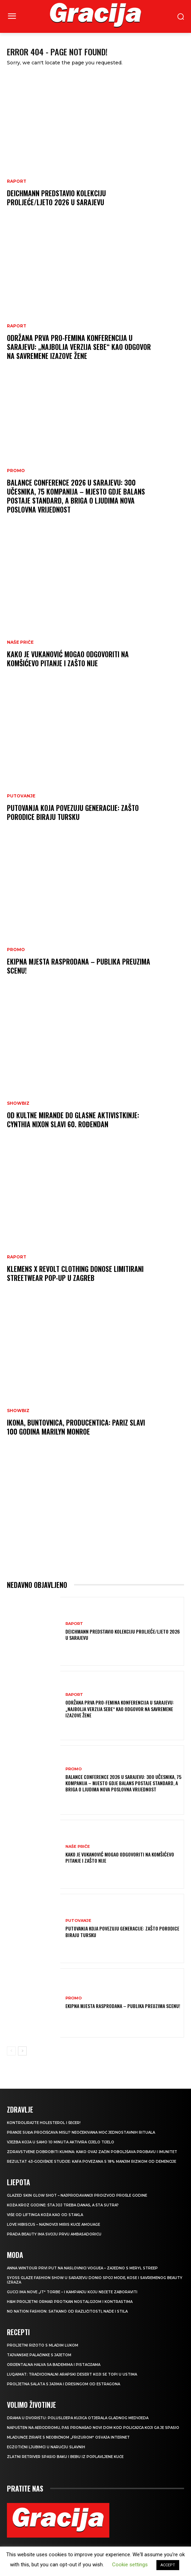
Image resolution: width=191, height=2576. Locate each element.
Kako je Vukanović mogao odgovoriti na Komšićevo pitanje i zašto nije (68, 658)
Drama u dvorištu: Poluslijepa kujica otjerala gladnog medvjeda (77, 2418)
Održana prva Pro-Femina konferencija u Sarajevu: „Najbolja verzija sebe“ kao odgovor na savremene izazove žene (79, 347)
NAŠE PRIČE (20, 642)
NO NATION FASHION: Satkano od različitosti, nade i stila (67, 2311)
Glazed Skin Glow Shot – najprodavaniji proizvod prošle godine (77, 2195)
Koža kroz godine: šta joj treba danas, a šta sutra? (63, 2205)
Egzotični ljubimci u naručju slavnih (46, 2447)
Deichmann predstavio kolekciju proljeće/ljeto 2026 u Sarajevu (56, 197)
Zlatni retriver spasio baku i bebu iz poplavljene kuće (65, 2457)
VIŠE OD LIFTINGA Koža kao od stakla (45, 2215)
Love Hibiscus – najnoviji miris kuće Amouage (53, 2224)
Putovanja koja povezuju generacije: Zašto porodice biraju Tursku (73, 812)
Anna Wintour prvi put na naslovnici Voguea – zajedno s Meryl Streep (82, 2268)
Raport (16, 181)
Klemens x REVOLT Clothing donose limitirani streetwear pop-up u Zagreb (75, 1273)
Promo (16, 471)
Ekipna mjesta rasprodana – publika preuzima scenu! (78, 966)
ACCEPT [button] (168, 2565)
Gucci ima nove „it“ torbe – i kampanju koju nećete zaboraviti (72, 2292)
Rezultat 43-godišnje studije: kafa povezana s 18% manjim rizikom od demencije (91, 2161)
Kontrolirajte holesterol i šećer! (44, 2123)
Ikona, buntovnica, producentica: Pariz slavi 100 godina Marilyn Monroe (76, 1427)
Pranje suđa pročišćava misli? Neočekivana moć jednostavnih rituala (81, 2132)
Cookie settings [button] (130, 2564)
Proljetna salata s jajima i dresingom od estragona (63, 2384)
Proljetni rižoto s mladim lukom (42, 2345)
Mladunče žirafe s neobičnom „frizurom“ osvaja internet (68, 2437)
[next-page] (22, 2050)
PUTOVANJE (21, 796)
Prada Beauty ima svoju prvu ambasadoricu (54, 2234)
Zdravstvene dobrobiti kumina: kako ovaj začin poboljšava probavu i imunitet (92, 2152)
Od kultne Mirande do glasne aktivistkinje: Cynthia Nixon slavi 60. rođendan (73, 1119)
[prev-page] (11, 2050)
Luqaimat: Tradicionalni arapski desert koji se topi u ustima (72, 2374)
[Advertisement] (95, 1514)
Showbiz (18, 1103)
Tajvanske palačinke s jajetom (39, 2355)
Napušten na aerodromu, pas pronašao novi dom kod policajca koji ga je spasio (93, 2427)
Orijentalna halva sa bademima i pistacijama (53, 2364)
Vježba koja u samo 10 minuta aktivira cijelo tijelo (60, 2142)
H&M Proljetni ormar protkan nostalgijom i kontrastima (70, 2301)
